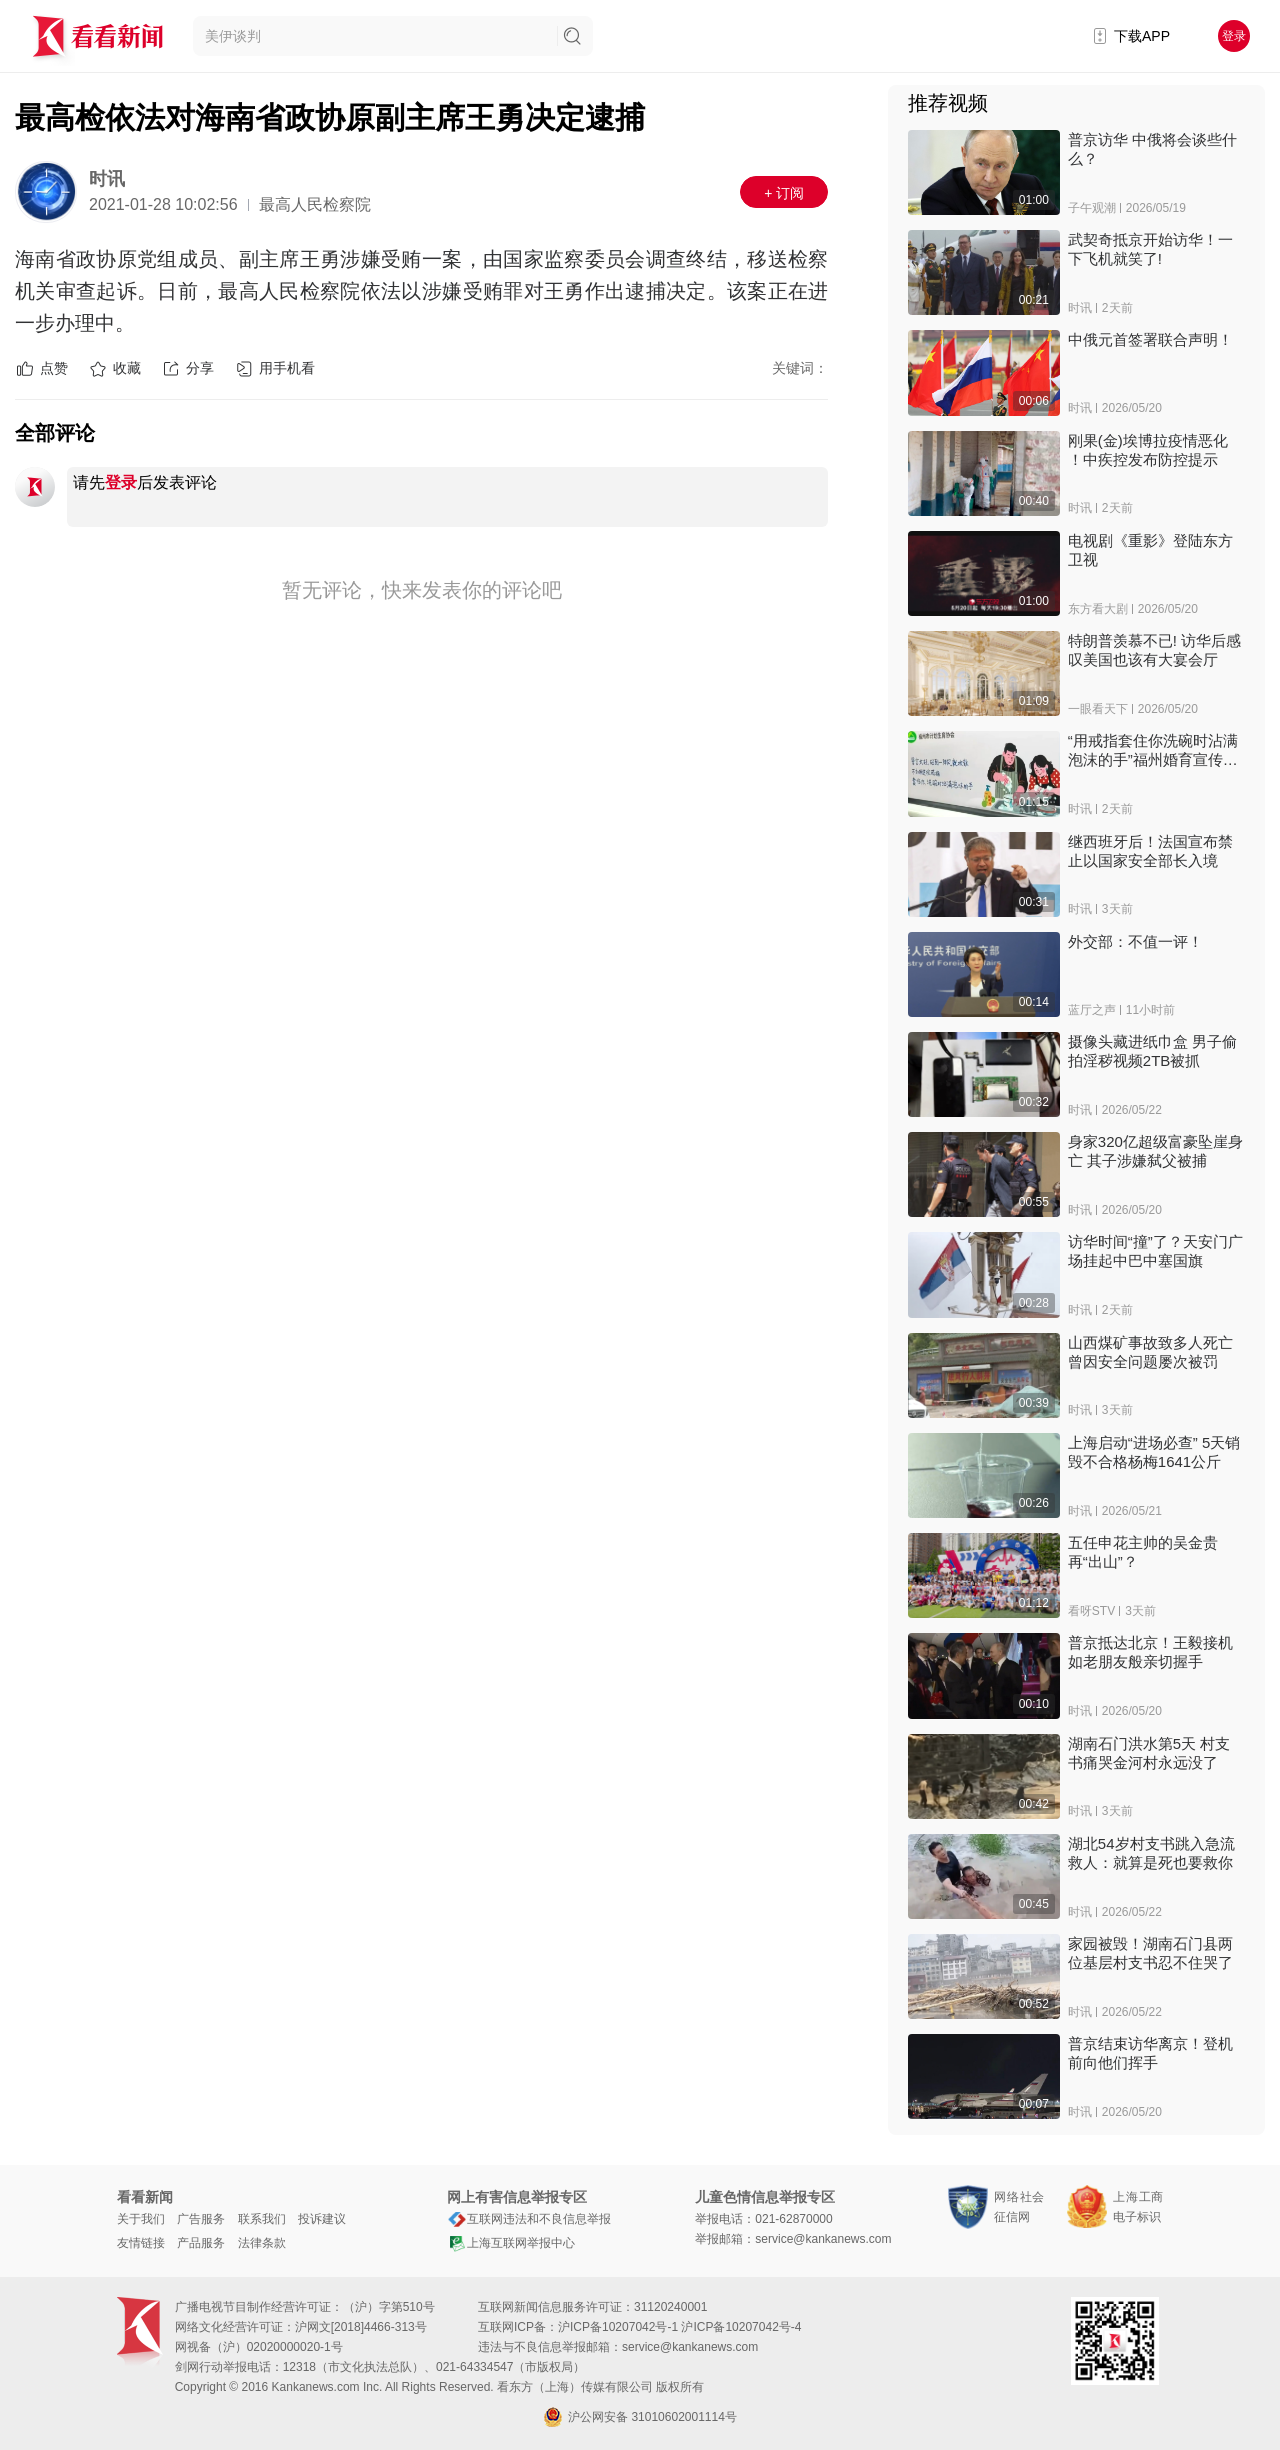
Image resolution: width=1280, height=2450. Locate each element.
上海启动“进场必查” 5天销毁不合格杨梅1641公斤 (1154, 1452)
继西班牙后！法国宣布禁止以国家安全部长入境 (1150, 851)
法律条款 (262, 2243)
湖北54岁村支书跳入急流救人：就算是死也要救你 (1151, 1853)
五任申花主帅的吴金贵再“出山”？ (1143, 1552)
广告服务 (201, 2219)
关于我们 (141, 2219)
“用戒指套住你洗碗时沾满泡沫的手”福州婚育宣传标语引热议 (1153, 750)
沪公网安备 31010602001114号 (640, 2417)
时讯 (107, 179)
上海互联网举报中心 (511, 2243)
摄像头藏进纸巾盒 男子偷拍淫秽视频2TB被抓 (1152, 1051)
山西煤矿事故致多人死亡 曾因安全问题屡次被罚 (1150, 1352)
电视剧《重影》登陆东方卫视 (1150, 550)
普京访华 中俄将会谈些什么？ (1152, 149)
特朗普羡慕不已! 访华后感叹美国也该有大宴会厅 (1154, 650)
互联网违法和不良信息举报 (529, 2219)
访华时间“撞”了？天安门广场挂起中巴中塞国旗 (1155, 1251)
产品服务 (201, 2243)
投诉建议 (322, 2219)
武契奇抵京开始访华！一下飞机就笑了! (1150, 249)
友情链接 (141, 2243)
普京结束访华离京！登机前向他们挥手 (1150, 2053)
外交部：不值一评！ (1135, 941)
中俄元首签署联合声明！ (1150, 339)
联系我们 (262, 2219)
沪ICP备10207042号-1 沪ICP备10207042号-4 (679, 2327)
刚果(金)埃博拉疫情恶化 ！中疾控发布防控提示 (1148, 450)
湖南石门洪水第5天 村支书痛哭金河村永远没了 (1149, 1753)
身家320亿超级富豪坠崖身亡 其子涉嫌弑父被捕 (1155, 1151)
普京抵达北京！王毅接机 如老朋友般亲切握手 (1150, 1652)
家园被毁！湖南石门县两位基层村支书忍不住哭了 (1150, 1953)
